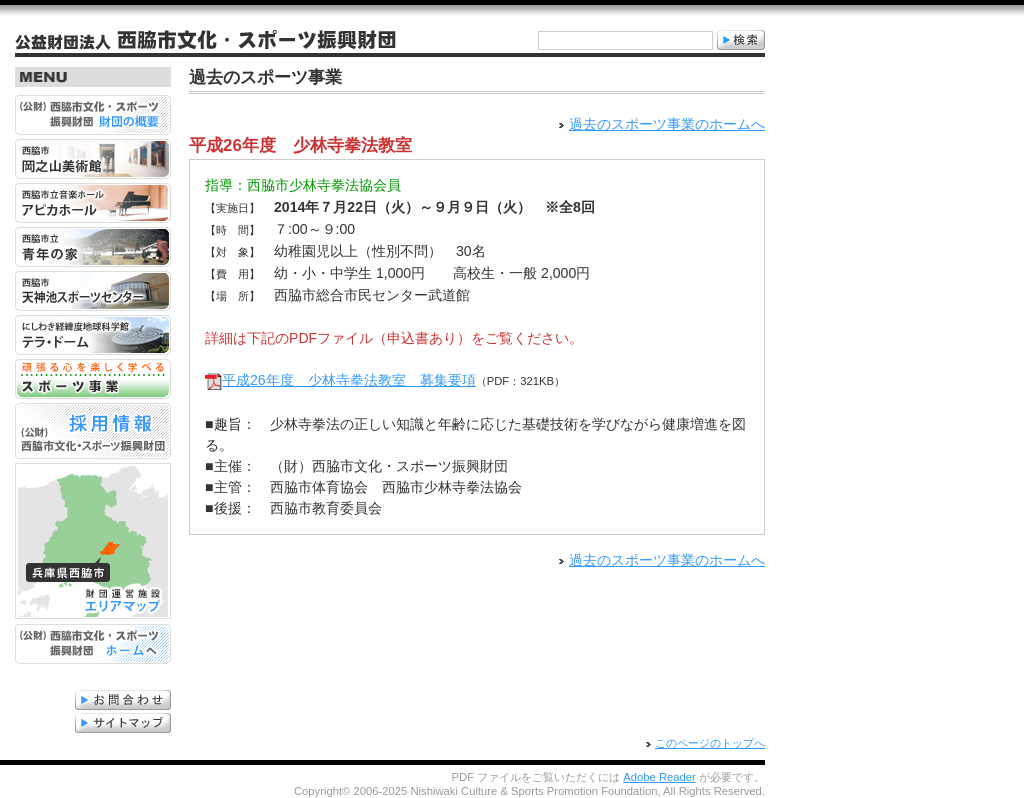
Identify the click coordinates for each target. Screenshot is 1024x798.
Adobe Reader (659, 777)
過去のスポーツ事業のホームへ (667, 124)
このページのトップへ (710, 743)
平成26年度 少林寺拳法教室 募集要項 (349, 375)
